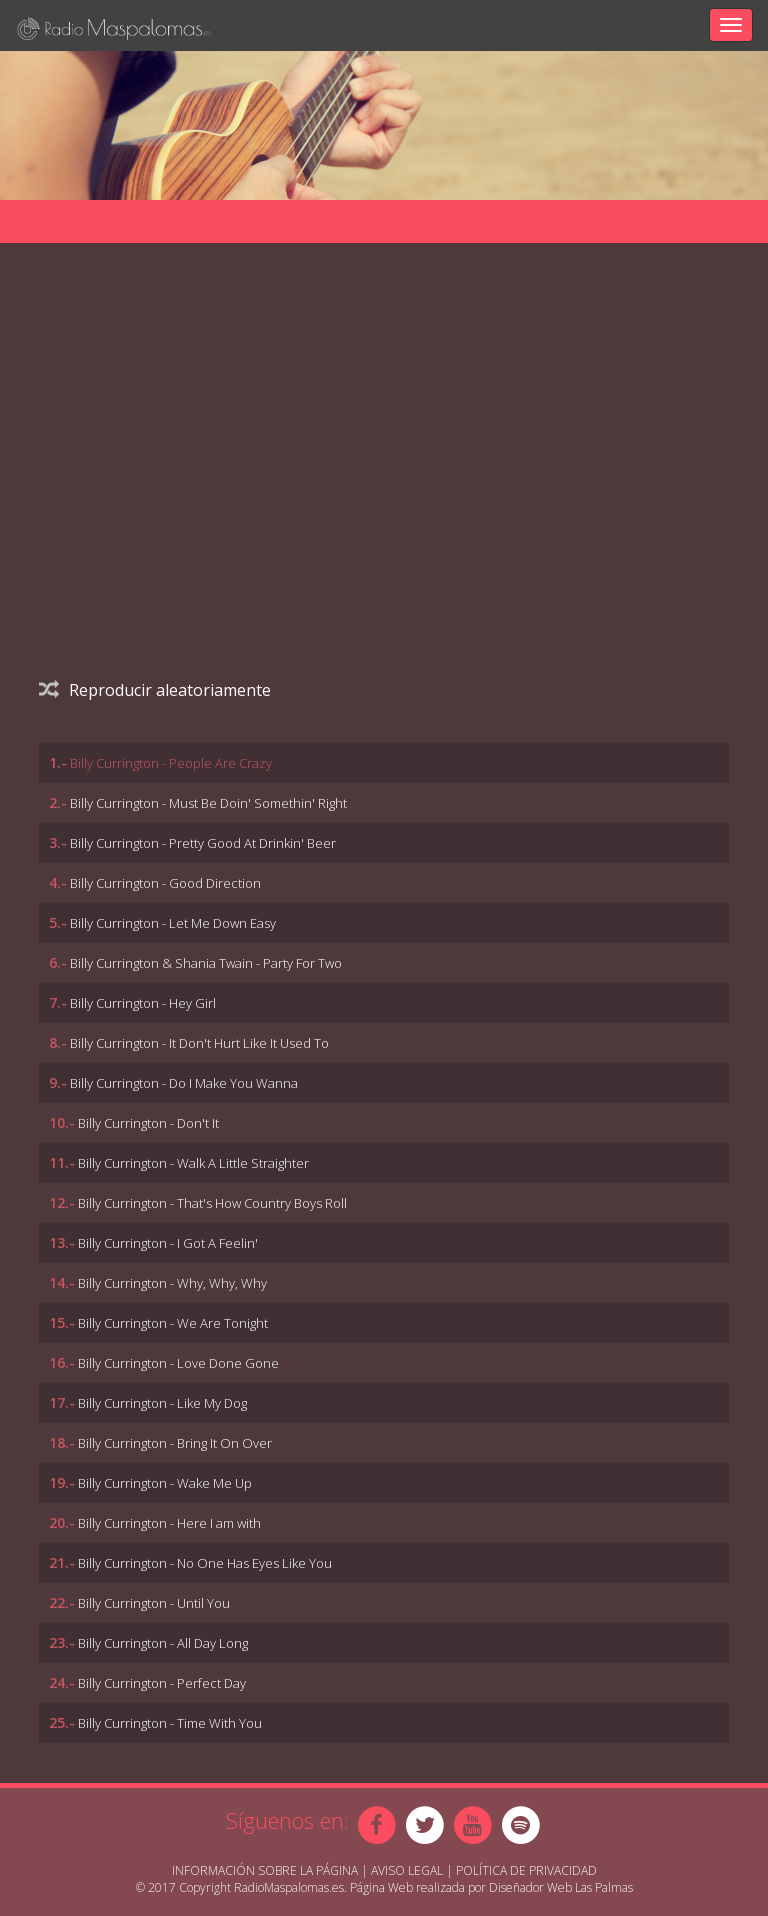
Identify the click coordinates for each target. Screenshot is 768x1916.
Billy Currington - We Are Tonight (173, 1323)
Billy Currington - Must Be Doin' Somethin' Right (208, 803)
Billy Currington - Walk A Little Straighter (193, 1163)
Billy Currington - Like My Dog (162, 1403)
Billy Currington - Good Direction (165, 883)
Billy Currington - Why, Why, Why (172, 1283)
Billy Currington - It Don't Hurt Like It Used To (199, 1043)
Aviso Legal (407, 1870)
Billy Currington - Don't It (148, 1123)
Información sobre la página (265, 1870)
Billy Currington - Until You (154, 1603)
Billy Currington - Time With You (170, 1723)
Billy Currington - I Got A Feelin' (168, 1243)
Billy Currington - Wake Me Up (165, 1483)
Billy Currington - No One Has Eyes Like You (205, 1563)
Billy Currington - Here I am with (169, 1523)
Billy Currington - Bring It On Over (175, 1443)
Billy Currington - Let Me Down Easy (173, 923)
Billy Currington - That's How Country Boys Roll (212, 1203)
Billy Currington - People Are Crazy (171, 763)
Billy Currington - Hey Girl (143, 1003)
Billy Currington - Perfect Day (162, 1683)
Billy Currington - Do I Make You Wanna (184, 1083)
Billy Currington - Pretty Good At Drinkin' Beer (203, 843)
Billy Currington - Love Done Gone (178, 1363)
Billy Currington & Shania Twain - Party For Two (206, 963)
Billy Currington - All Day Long (163, 1643)
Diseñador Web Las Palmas (561, 1887)
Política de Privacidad (526, 1870)
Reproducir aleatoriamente (155, 690)
